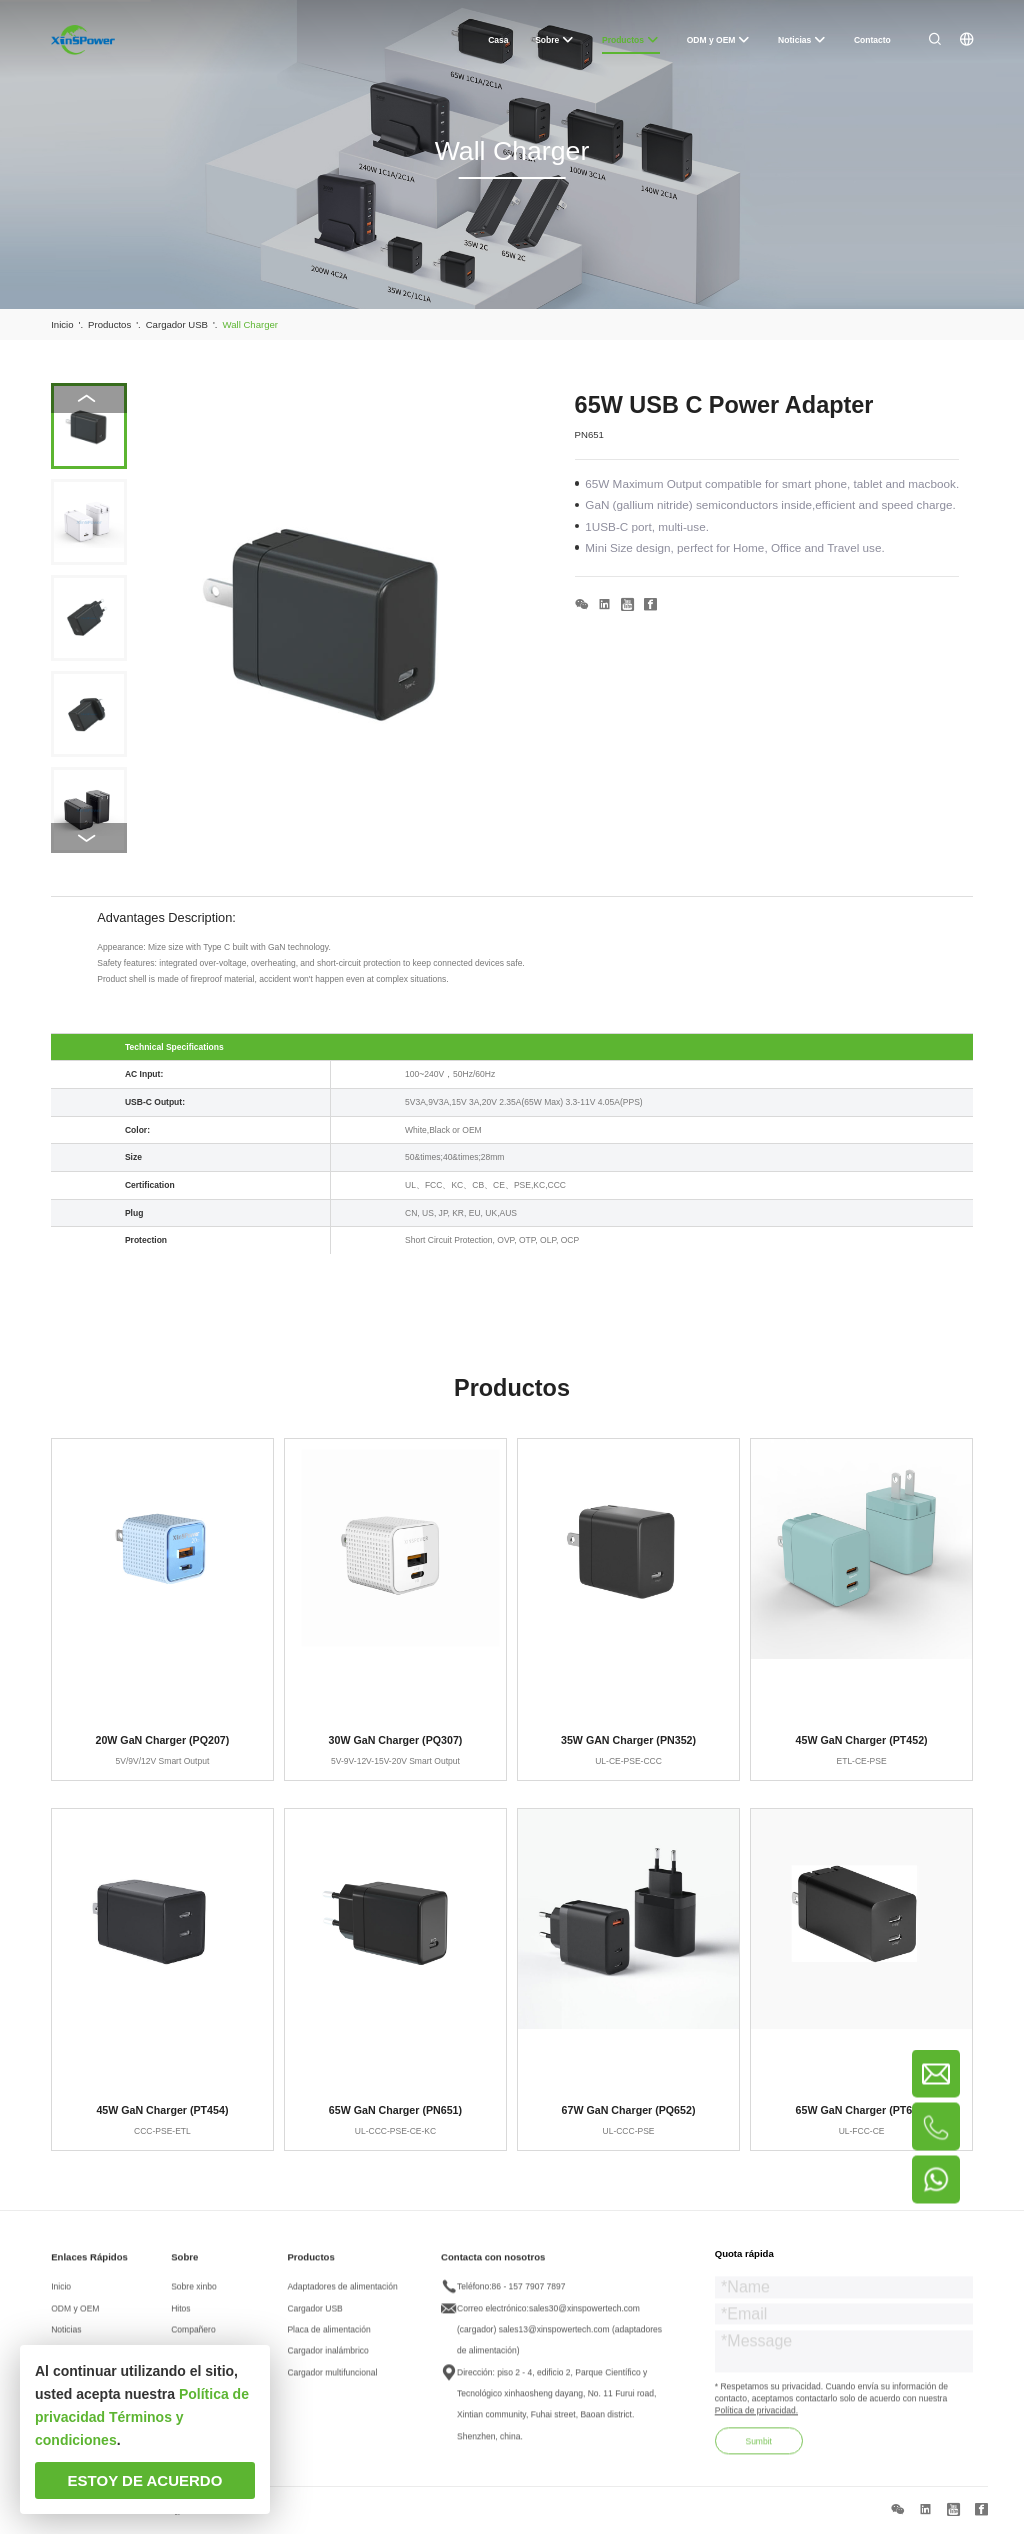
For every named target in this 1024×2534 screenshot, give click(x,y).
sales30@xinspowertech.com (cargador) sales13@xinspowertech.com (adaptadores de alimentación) (559, 2337)
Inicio (61, 2295)
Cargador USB (314, 2316)
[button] (88, 838)
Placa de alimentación (328, 2337)
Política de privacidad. (756, 2418)
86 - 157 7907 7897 (529, 2295)
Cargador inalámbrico (327, 2359)
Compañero (193, 2337)
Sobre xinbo (193, 2295)
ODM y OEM (75, 2316)
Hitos (180, 2316)
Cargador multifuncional (332, 2380)
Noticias (66, 2337)
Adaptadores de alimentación (342, 2295)
